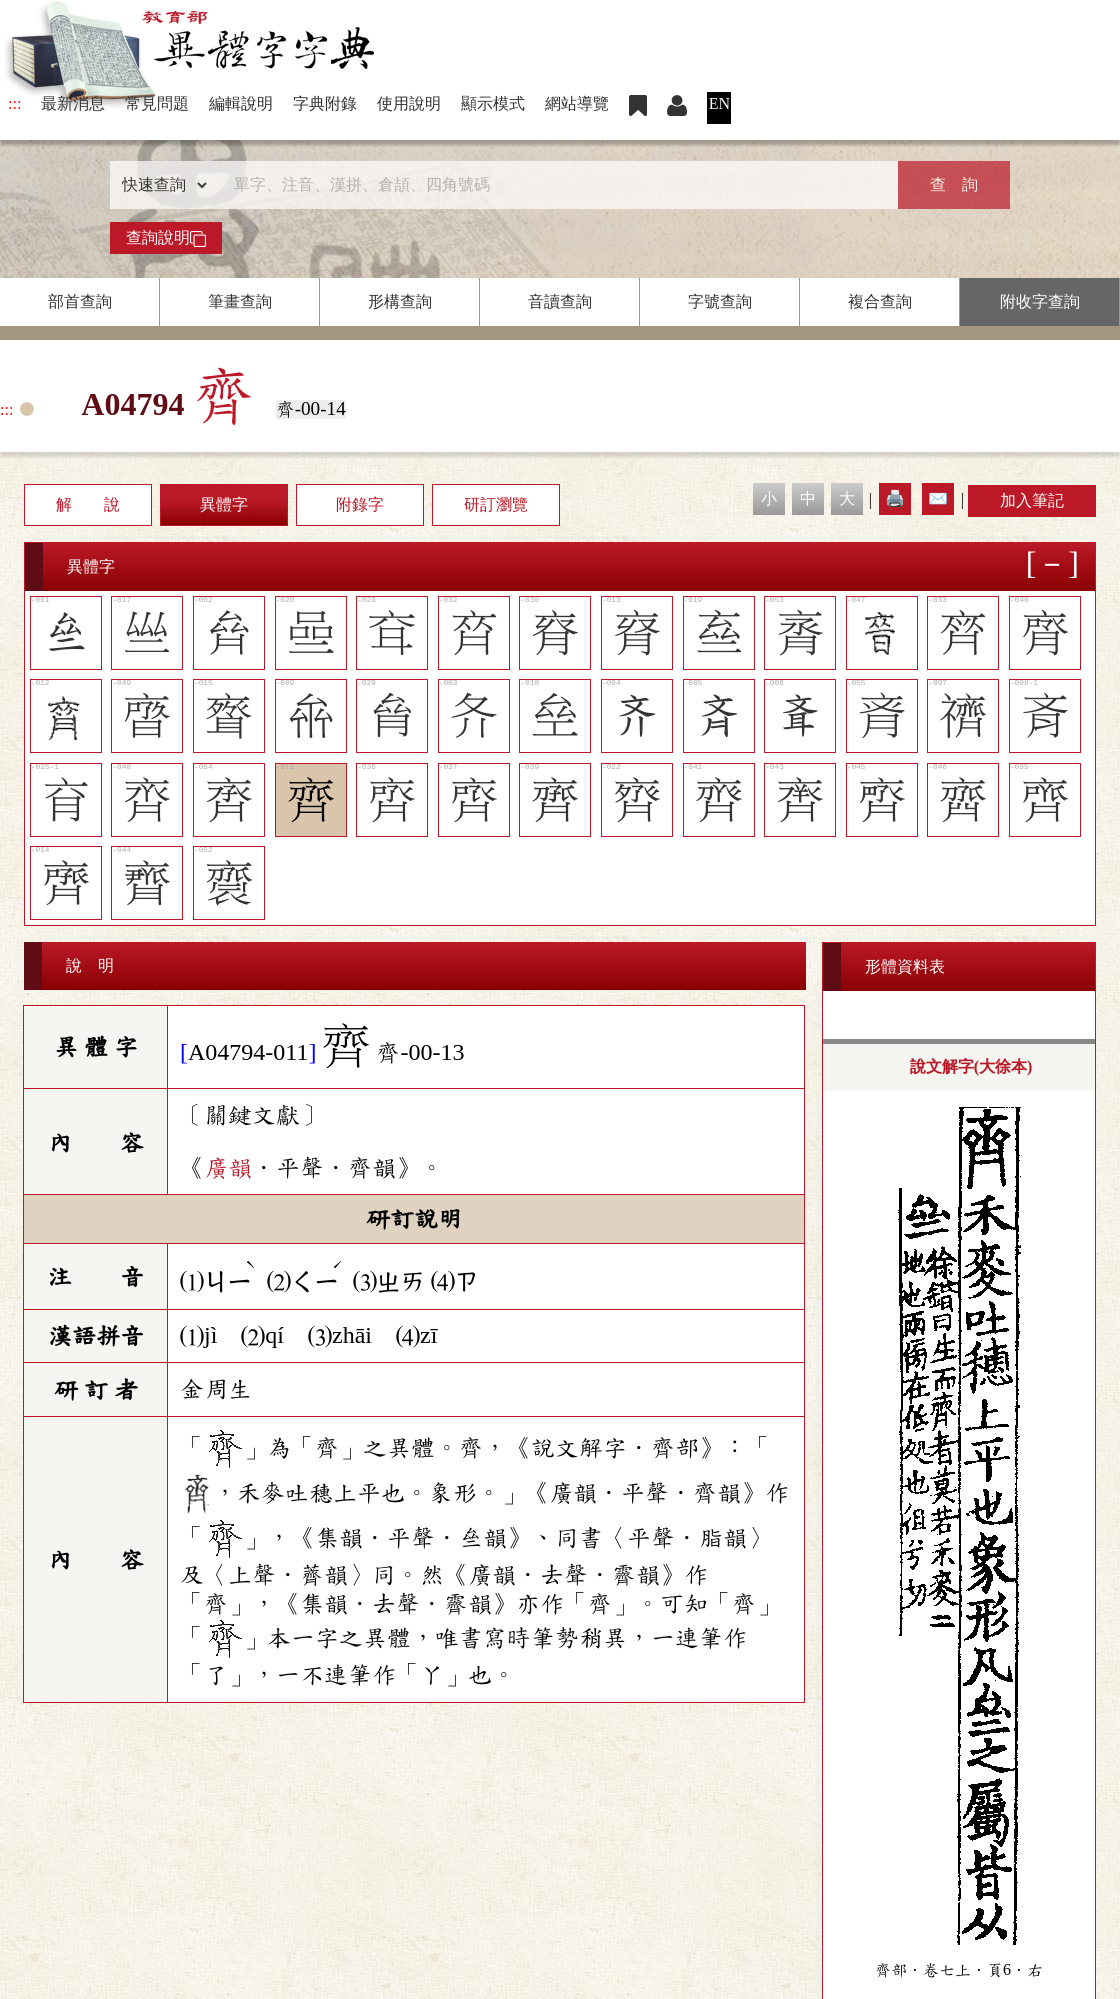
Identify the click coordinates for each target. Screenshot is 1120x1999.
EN (719, 103)
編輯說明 (241, 103)
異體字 (224, 504)
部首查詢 (80, 301)
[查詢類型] (160, 185)
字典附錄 (325, 103)
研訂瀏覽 (496, 504)
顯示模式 (493, 103)
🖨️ (895, 498)
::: (14, 103)
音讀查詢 (560, 301)
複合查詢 (880, 301)
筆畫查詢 (240, 301)
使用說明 (409, 103)
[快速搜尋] (553, 185)
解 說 (88, 504)
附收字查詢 (1040, 301)
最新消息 (73, 103)
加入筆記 (1032, 500)
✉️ (938, 498)
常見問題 (157, 103)
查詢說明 (166, 238)
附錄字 (360, 504)
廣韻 (228, 1168)
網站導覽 (577, 103)
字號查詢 (720, 301)
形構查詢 (400, 301)
